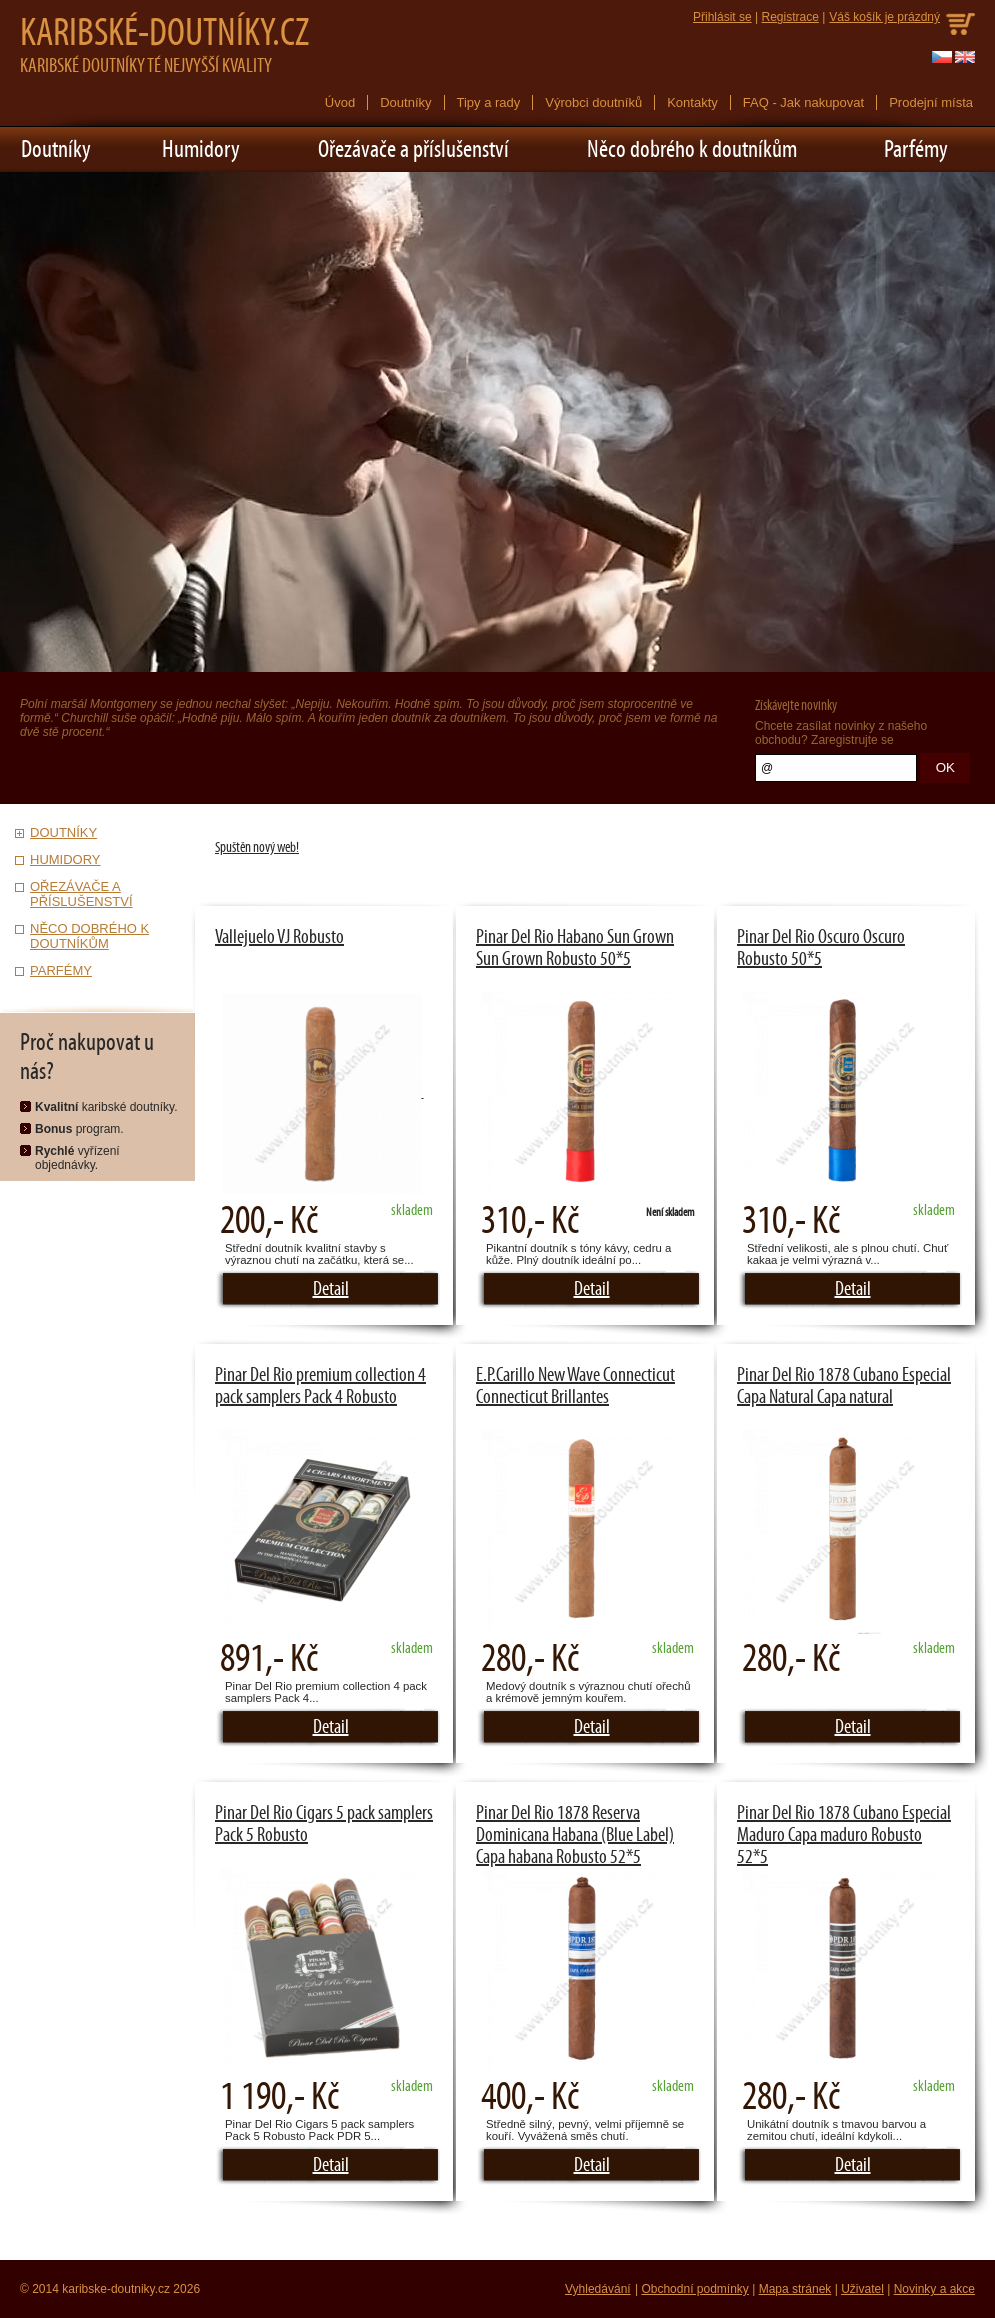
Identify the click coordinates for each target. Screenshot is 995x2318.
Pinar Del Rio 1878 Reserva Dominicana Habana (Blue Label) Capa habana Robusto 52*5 (575, 1835)
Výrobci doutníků (593, 102)
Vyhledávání (598, 2289)
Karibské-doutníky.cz (164, 33)
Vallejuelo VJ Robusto (279, 937)
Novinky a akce (934, 2289)
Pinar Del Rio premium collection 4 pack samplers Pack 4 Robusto (320, 1386)
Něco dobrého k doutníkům (692, 149)
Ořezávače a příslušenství (413, 149)
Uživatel (862, 2289)
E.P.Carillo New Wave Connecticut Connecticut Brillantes (575, 1386)
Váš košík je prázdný (884, 17)
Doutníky (405, 102)
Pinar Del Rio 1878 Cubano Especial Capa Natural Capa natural (844, 1386)
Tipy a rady (489, 102)
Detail (331, 1289)
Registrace (789, 17)
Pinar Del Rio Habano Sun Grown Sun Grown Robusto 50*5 (575, 948)
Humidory (201, 149)
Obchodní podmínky (694, 2289)
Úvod (340, 102)
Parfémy (916, 149)
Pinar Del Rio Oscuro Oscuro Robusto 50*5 (821, 948)
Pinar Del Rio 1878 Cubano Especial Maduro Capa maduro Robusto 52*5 (844, 1835)
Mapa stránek (795, 2289)
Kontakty (692, 102)
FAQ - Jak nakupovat (803, 102)
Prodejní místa (931, 102)
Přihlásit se (722, 17)
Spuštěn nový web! (257, 847)
